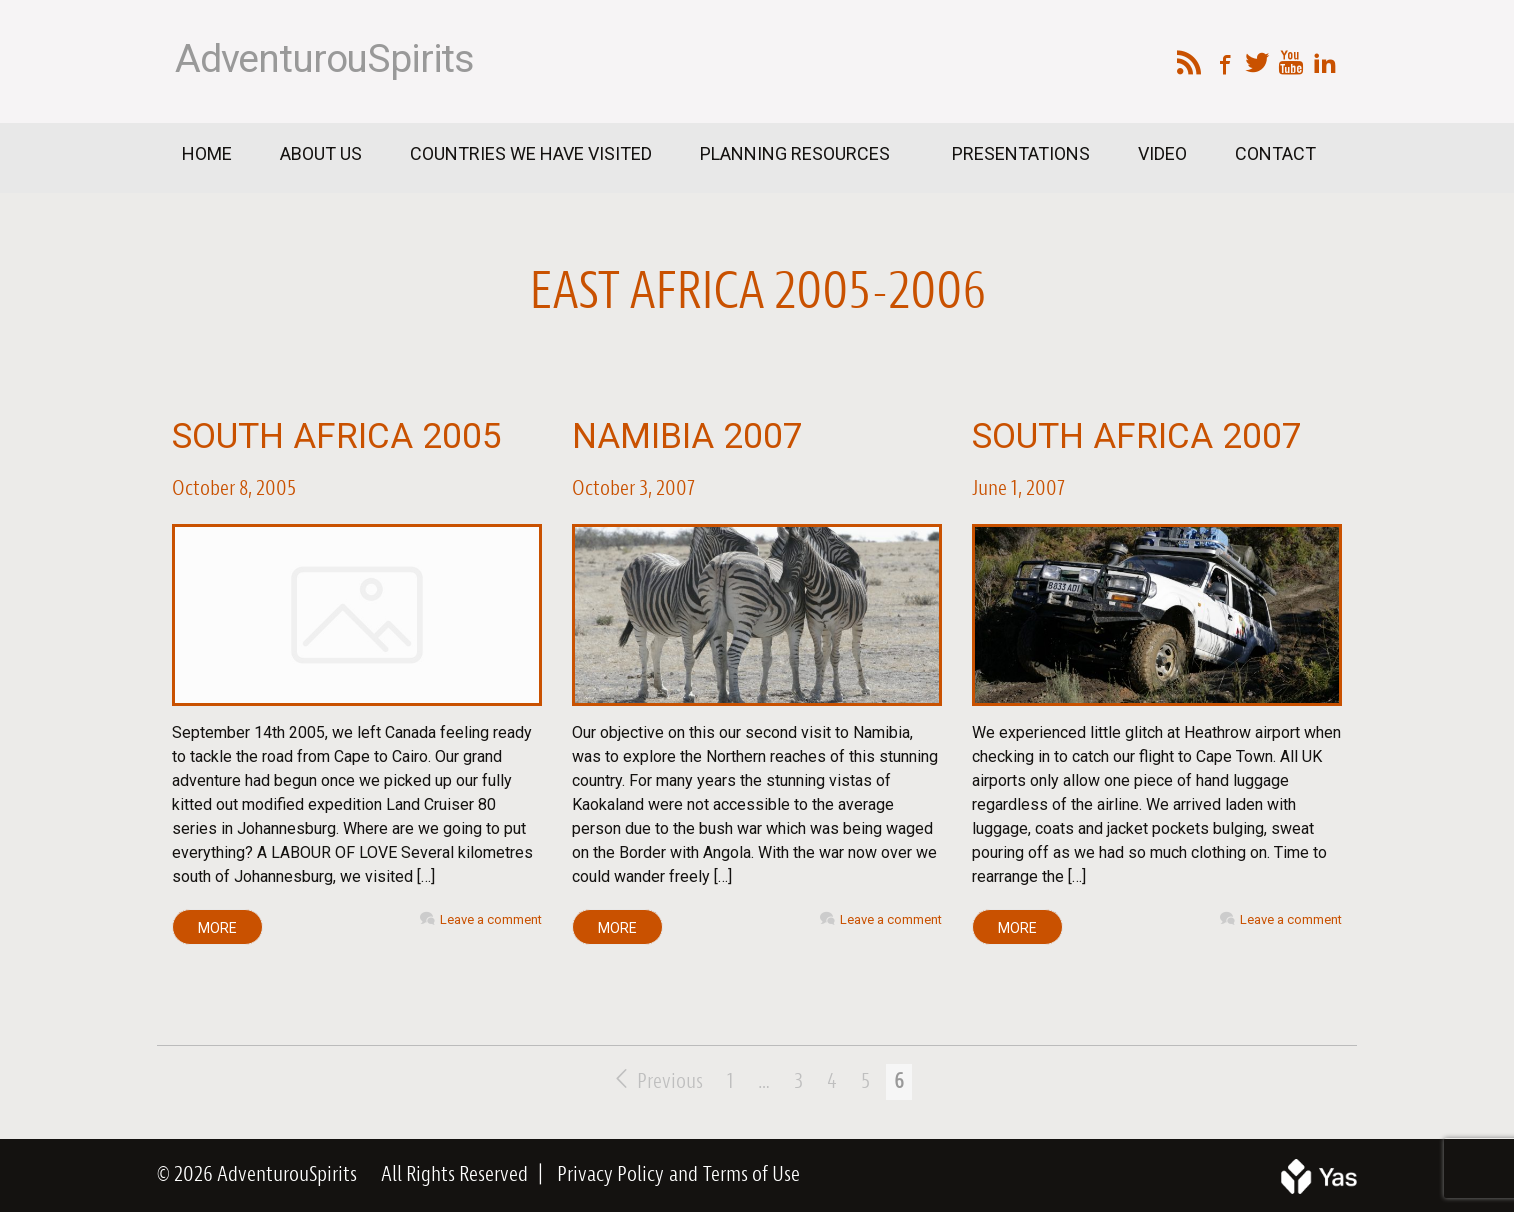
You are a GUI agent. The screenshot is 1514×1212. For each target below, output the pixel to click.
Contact (1275, 153)
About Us (321, 153)
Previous (659, 1082)
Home (207, 153)
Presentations (1021, 153)
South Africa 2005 (337, 436)
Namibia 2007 (687, 436)
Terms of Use (751, 1175)
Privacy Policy (610, 1175)
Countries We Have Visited (531, 153)
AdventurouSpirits (324, 59)
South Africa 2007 (1137, 436)
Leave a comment (491, 919)
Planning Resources (797, 153)
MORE (217, 928)
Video (1162, 153)
